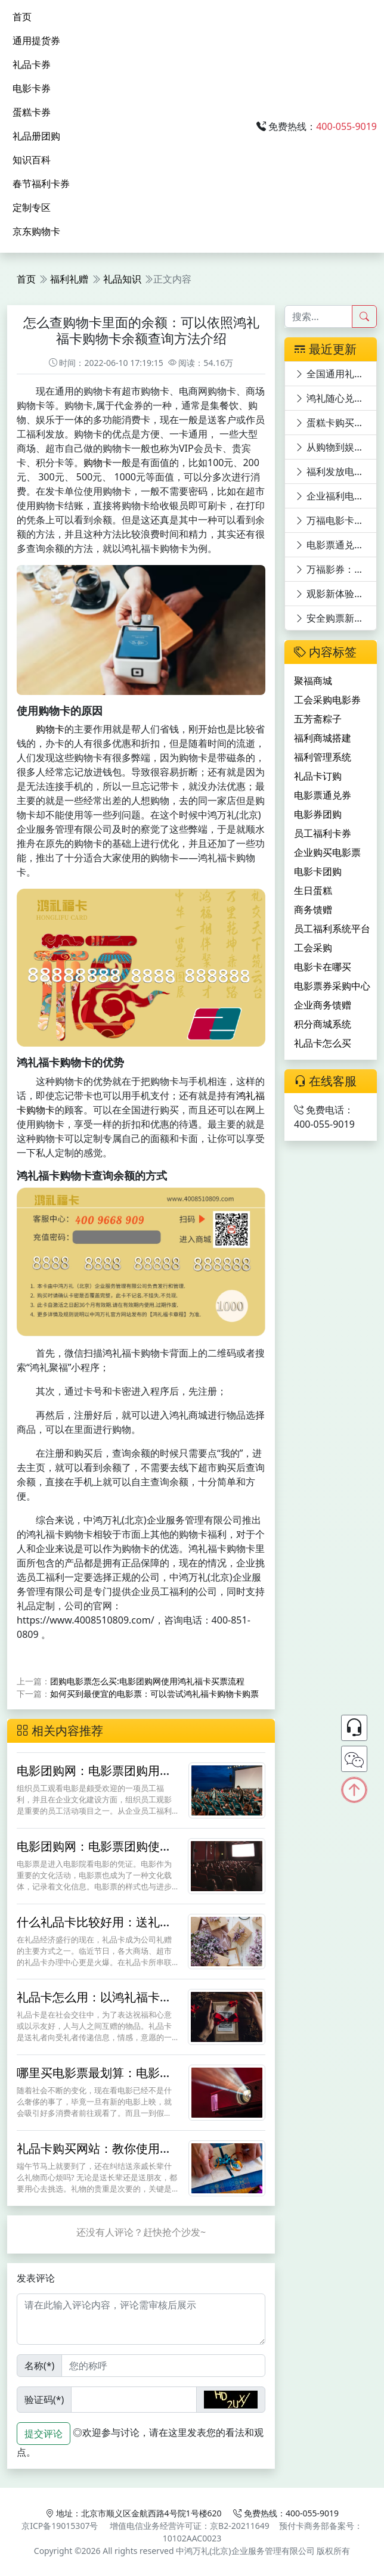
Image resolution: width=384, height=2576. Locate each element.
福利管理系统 (322, 757)
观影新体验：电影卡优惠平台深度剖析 (336, 593)
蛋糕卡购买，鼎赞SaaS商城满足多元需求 (336, 422)
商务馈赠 (313, 909)
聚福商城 (313, 680)
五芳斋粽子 (318, 718)
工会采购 (313, 947)
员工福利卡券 (322, 833)
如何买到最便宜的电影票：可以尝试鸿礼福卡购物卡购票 (154, 1693)
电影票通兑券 (322, 795)
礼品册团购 (36, 135)
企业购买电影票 (327, 852)
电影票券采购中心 (332, 985)
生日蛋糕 (313, 890)
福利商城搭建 (322, 737)
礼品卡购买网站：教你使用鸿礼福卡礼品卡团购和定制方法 (94, 2155)
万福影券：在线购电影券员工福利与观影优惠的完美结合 (336, 569)
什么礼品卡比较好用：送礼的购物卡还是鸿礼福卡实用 (94, 1929)
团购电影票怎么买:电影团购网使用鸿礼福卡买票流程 (147, 1681)
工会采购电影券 (327, 699)
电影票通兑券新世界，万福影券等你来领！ (336, 544)
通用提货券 (36, 40)
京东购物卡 (36, 231)
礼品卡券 (32, 64)
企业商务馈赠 (322, 1004)
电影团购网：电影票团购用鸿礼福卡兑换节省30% (94, 1777)
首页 (22, 16)
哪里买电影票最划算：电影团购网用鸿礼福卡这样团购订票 (94, 2080)
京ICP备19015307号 (59, 2525)
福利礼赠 (69, 278)
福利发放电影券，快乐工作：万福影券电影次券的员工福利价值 (336, 471)
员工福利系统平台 (332, 928)
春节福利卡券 (41, 183)
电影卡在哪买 (322, 966)
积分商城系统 (322, 1024)
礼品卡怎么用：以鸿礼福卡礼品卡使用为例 (94, 2004)
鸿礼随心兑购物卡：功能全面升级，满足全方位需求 (336, 398)
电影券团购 (318, 814)
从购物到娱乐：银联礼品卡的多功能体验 (336, 447)
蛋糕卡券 (32, 112)
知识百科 (32, 159)
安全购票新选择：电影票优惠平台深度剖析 (336, 618)
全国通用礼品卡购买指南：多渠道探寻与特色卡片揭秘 (336, 373)
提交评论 (43, 2433)
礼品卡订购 (318, 776)
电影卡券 (32, 88)
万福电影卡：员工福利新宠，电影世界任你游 (336, 520)
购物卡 (97, 462)
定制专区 (32, 207)
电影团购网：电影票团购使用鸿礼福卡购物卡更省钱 (94, 1853)
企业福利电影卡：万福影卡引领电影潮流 (336, 495)
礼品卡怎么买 (322, 1043)
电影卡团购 (318, 871)
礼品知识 (122, 278)
